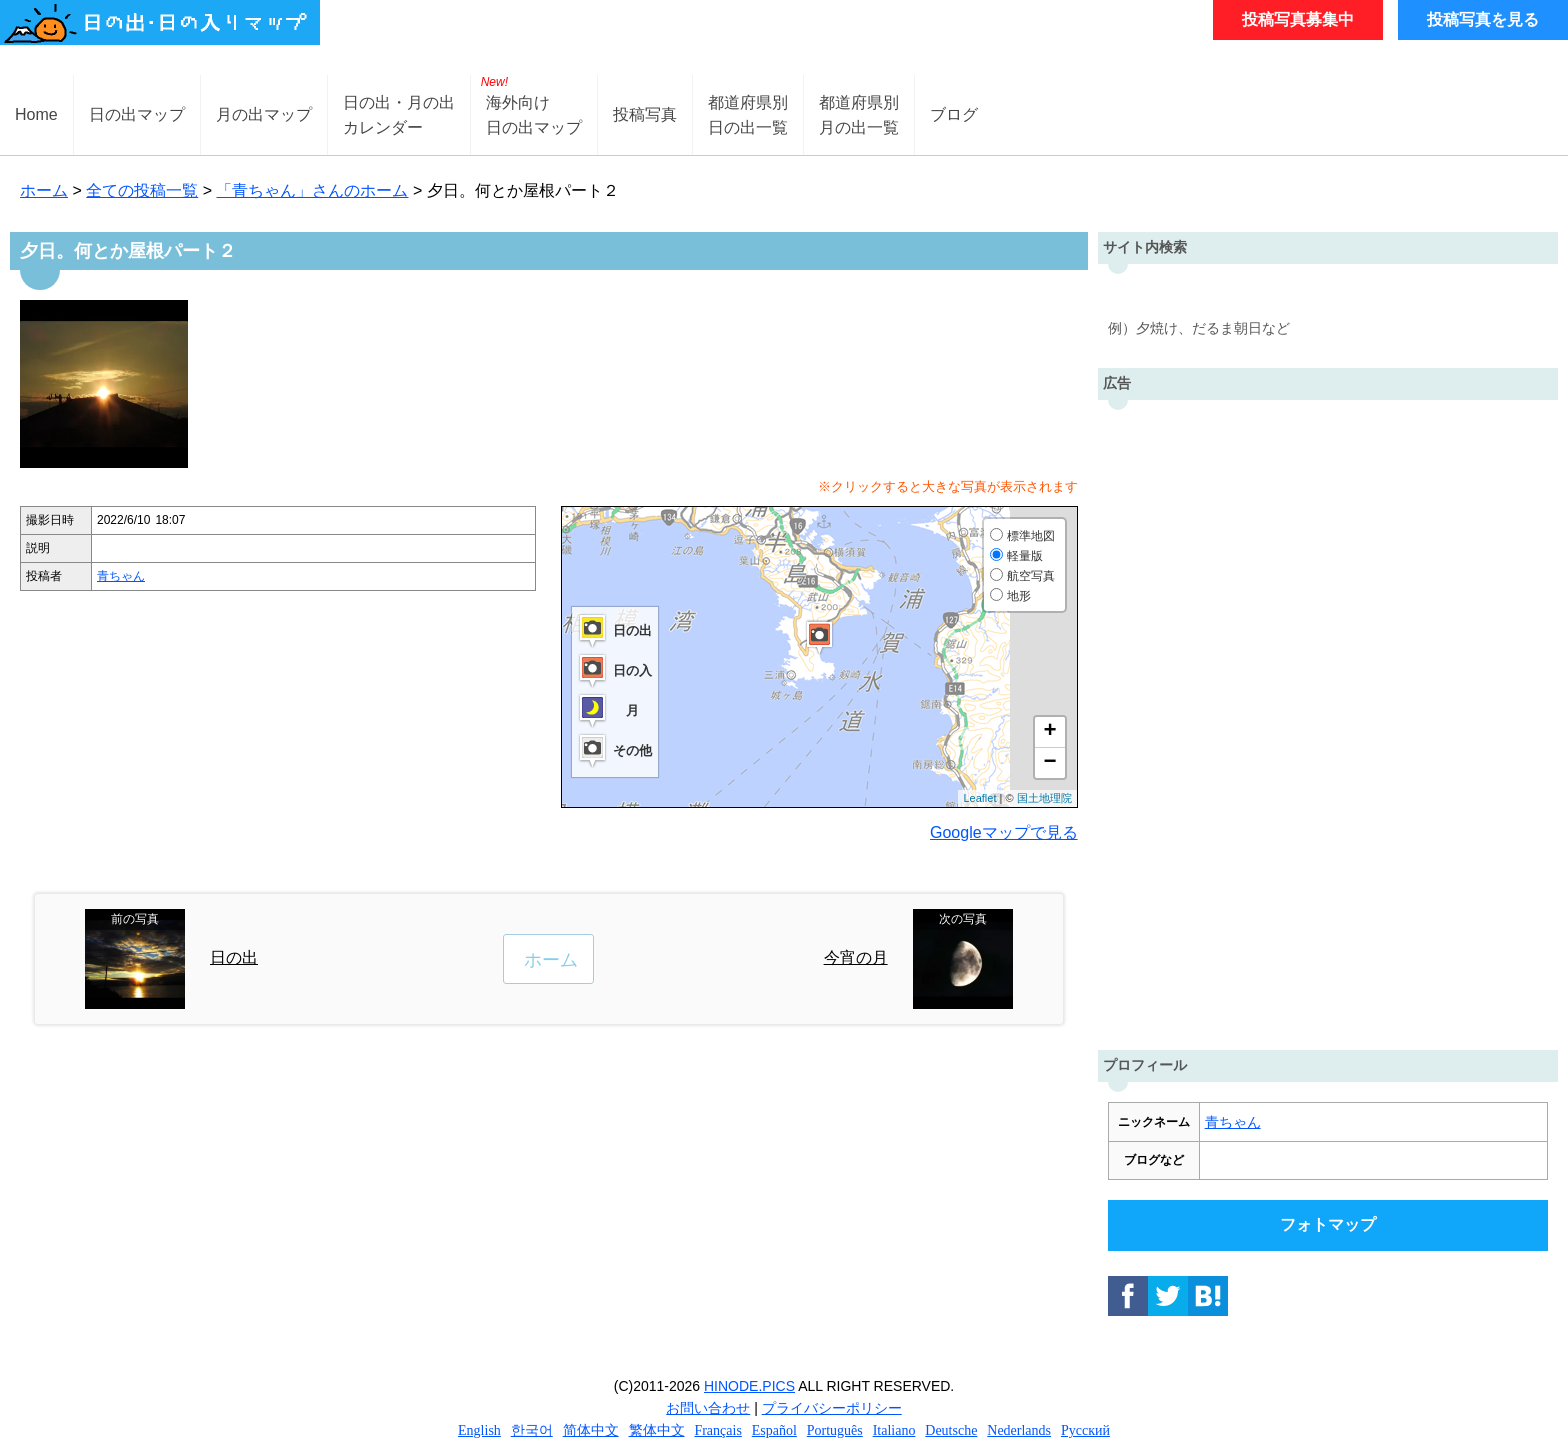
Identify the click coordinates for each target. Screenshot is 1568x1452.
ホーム (44, 190)
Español (774, 1430)
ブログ (954, 114)
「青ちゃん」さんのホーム (312, 190)
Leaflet (979, 798)
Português (835, 1430)
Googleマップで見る (1004, 832)
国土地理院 (1044, 798)
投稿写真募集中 (1298, 19)
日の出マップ (137, 114)
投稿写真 (645, 114)
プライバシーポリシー (832, 1408)
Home (36, 114)
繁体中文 (657, 1430)
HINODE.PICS (749, 1386)
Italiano (894, 1430)
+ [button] (1049, 732)
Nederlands (1019, 1430)
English (479, 1430)
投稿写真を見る (1483, 19)
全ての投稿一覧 (142, 190)
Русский (1085, 1430)
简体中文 (591, 1430)
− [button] (1049, 763)
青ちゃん (121, 576)
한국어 (532, 1430)
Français (717, 1430)
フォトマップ (1328, 1224)
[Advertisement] (1328, 720)
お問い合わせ (708, 1408)
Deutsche (951, 1430)
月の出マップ (264, 114)
